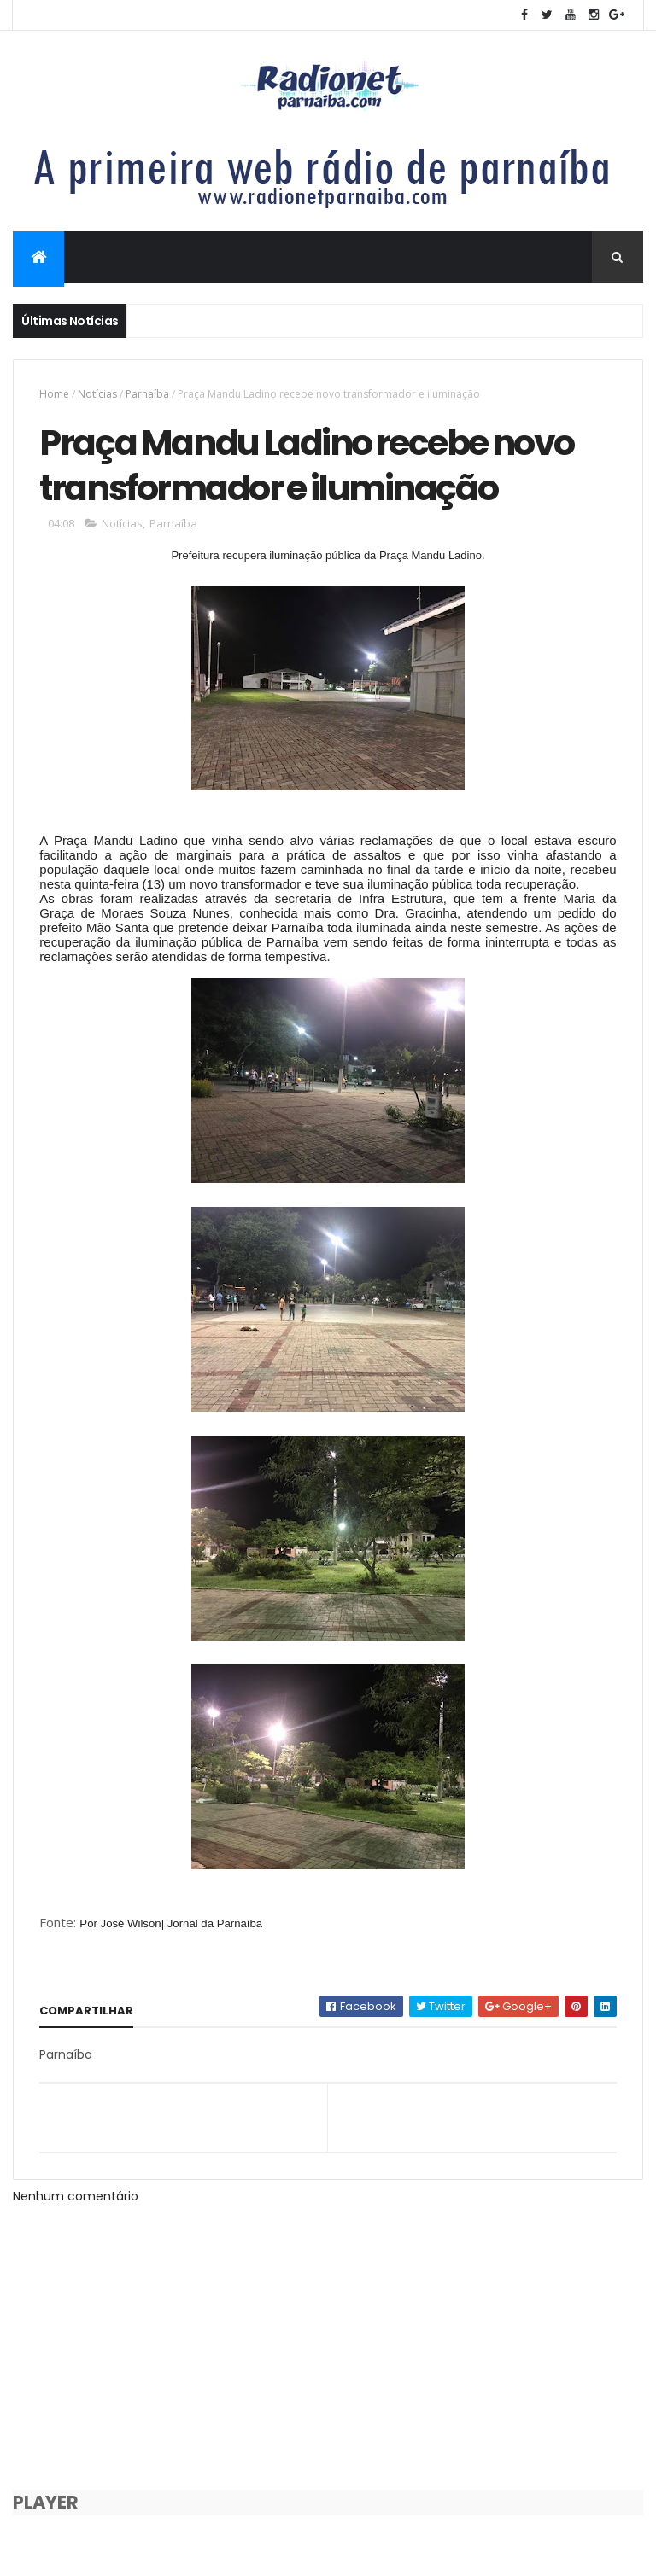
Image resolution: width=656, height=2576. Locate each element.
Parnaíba (147, 394)
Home (54, 394)
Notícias (97, 394)
